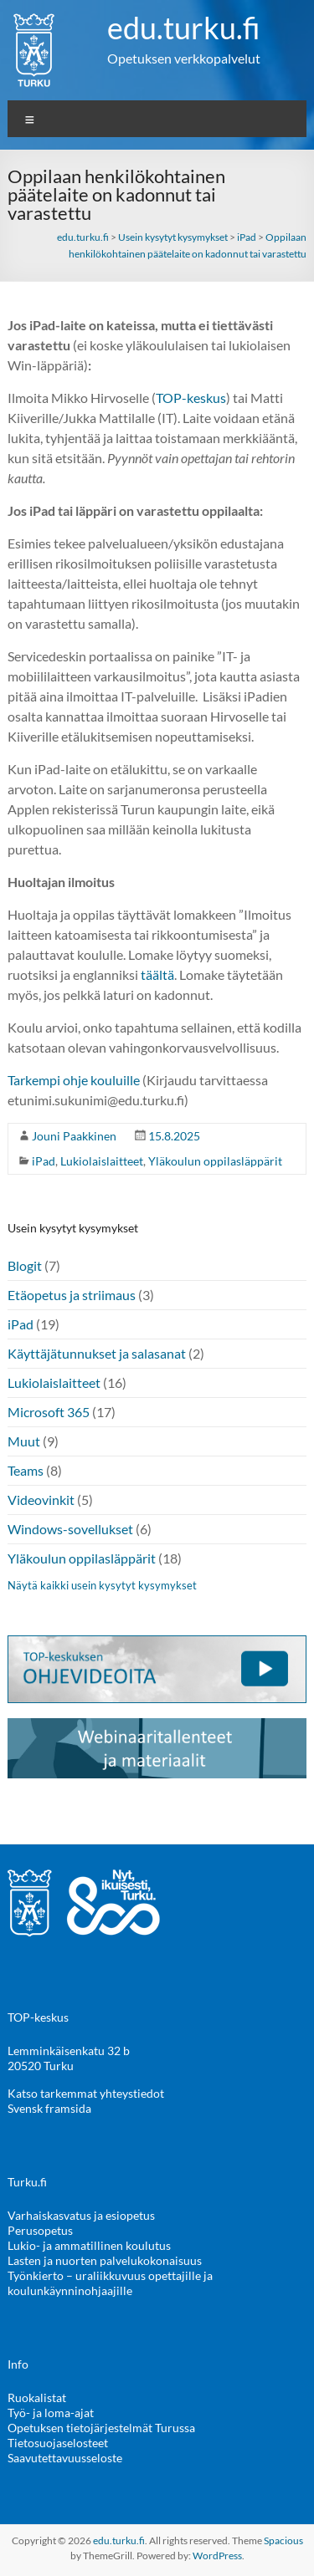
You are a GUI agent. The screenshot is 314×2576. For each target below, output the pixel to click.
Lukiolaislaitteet (101, 1161)
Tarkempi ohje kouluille (74, 1080)
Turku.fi (27, 2182)
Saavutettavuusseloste (65, 2458)
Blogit (25, 1265)
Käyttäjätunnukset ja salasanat (97, 1353)
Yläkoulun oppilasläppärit (215, 1161)
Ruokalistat (37, 2397)
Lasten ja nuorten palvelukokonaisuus (105, 2260)
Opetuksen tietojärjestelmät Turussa (101, 2427)
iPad (43, 1161)
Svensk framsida (49, 2108)
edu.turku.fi (183, 27)
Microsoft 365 (49, 1412)
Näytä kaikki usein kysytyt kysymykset (102, 1585)
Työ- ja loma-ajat (51, 2412)
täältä (157, 974)
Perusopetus (40, 2230)
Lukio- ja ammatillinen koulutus (89, 2245)
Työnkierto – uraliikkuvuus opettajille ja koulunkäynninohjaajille (110, 2283)
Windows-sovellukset (70, 1529)
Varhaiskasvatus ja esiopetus (81, 2215)
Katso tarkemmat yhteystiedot (86, 2093)
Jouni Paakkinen (74, 1136)
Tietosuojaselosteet (58, 2443)
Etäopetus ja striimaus (72, 1295)
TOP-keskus (191, 398)
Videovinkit (41, 1499)
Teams (26, 1470)
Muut (24, 1441)
